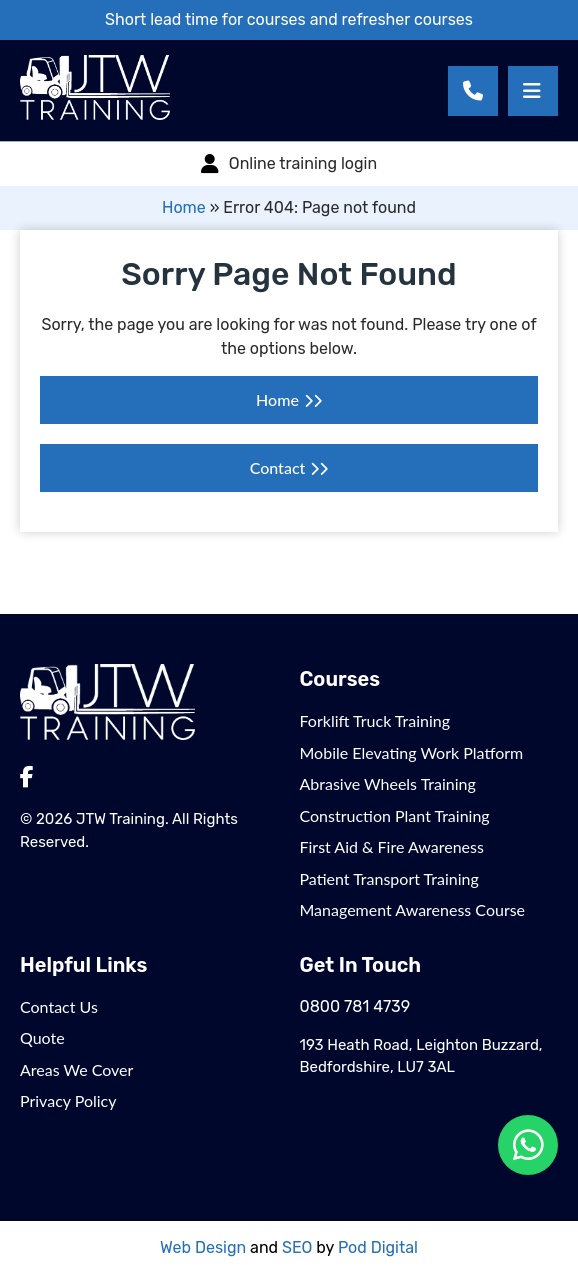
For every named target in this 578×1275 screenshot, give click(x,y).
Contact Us (59, 1006)
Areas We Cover (76, 1069)
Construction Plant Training (395, 815)
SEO (297, 1247)
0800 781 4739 (355, 1006)
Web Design (203, 1247)
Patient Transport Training (389, 878)
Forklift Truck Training (375, 720)
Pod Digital (378, 1247)
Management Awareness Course (413, 909)
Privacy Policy (68, 1100)
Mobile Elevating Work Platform (412, 752)
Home (184, 207)
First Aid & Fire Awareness (392, 846)
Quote (42, 1037)
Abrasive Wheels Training (388, 783)
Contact (278, 467)
